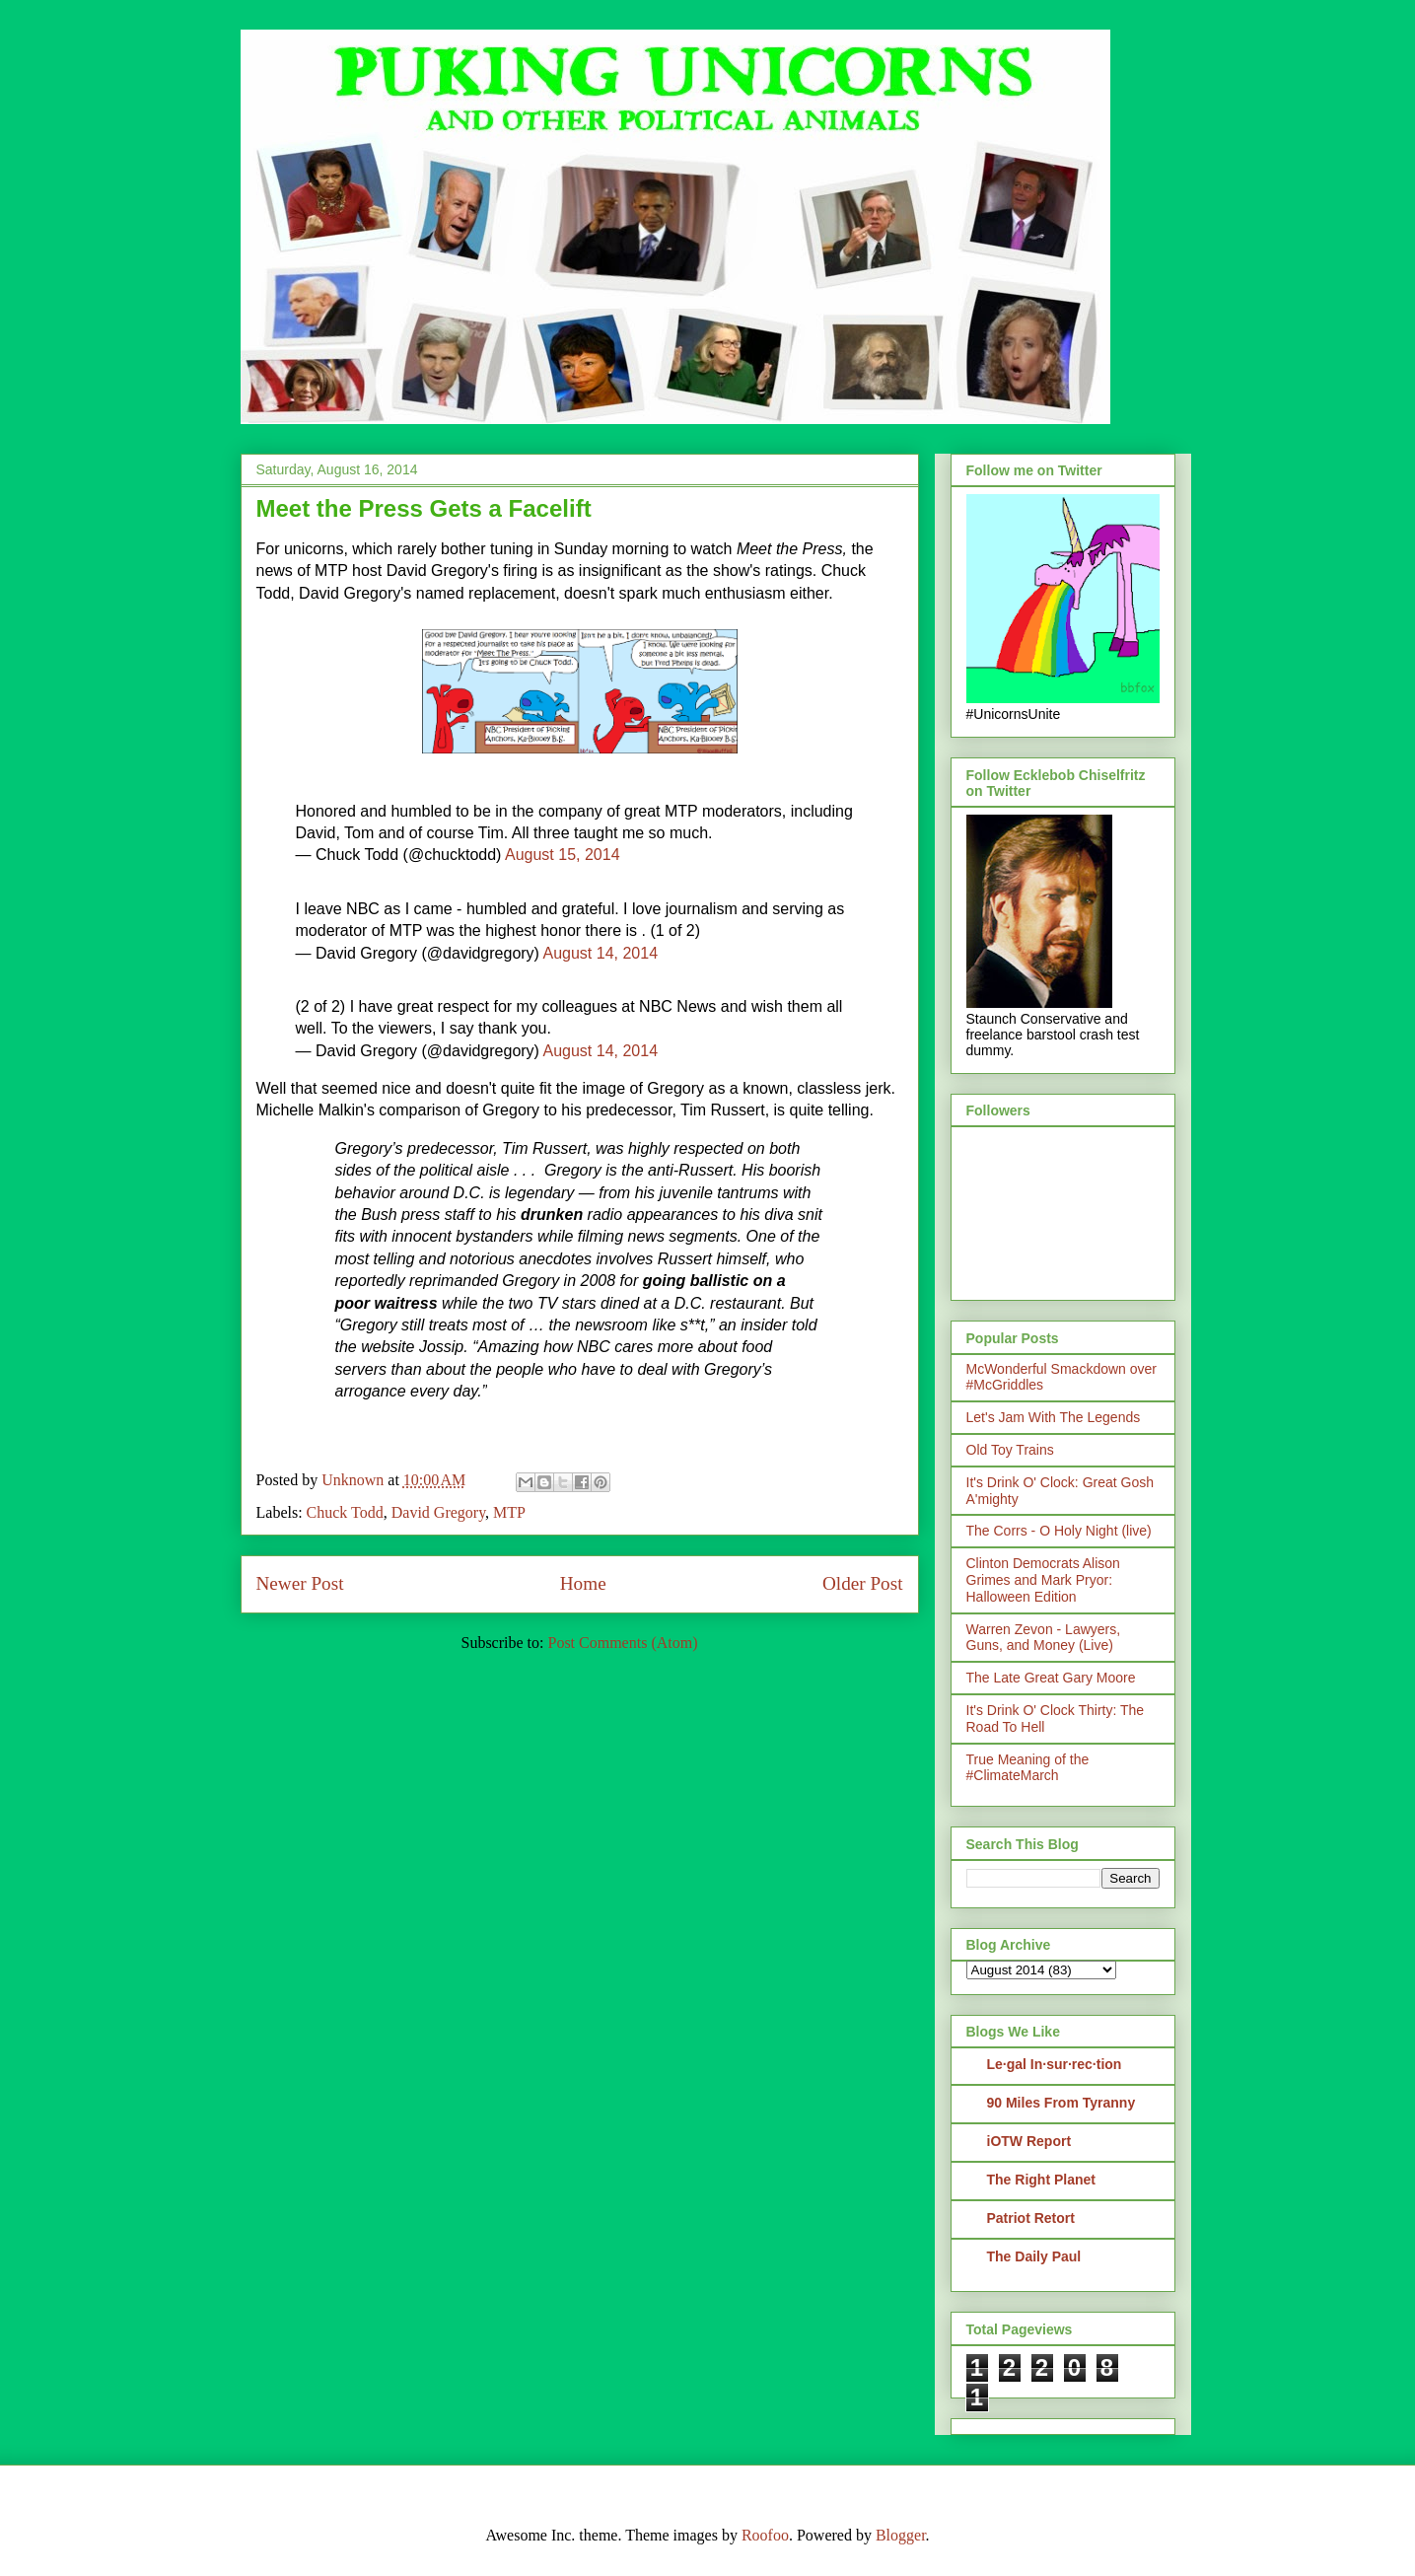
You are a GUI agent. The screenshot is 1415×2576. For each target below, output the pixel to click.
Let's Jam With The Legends (1053, 1417)
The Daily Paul (1034, 2256)
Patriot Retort (1031, 2218)
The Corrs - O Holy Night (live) (1059, 1530)
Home (583, 1583)
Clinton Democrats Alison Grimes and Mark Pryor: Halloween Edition (1043, 1580)
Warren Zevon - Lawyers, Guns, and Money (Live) (1043, 1637)
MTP (509, 1512)
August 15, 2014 (562, 854)
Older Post (862, 1583)
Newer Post (300, 1583)
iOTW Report (1029, 2141)
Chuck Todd (345, 1512)
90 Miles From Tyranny (1061, 2103)
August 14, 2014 (601, 953)
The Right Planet (1041, 2179)
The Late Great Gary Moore (1051, 1677)
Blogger (901, 2535)
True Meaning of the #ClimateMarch (1028, 1768)
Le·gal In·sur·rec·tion (1054, 2064)
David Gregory (438, 1512)
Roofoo (765, 2535)
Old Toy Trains (1010, 1450)
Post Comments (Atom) (622, 1642)
